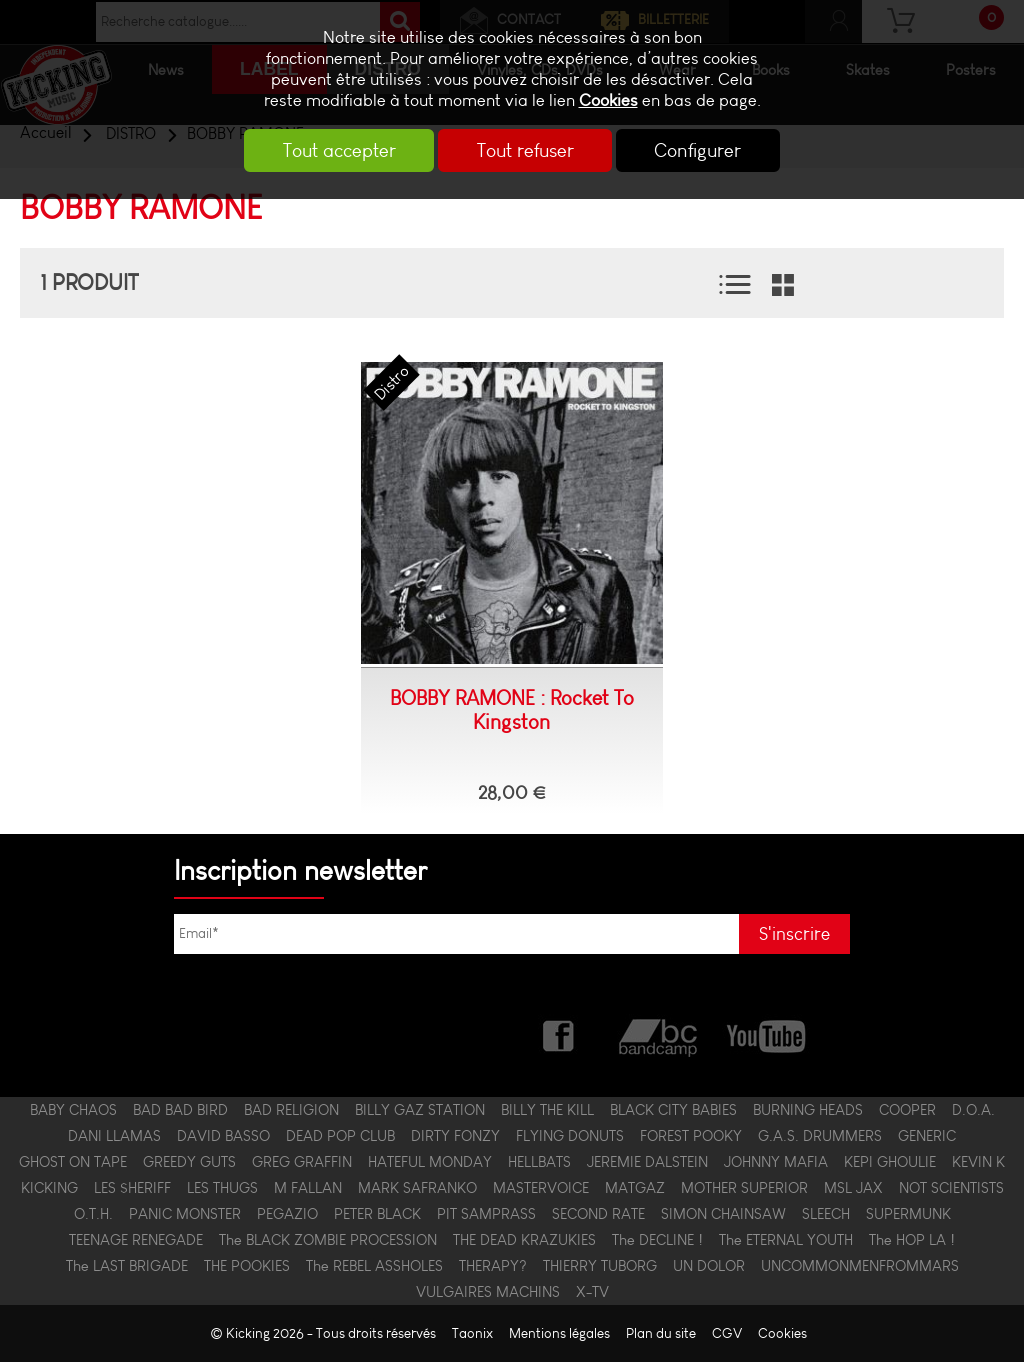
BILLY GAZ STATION (420, 1110)
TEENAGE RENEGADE (136, 1240)
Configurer (705, 150)
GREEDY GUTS (189, 1162)
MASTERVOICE (541, 1188)
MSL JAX (853, 1188)
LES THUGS (222, 1188)
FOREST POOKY (691, 1136)
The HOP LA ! (912, 1240)
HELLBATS (539, 1162)
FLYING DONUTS (570, 1136)
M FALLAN (308, 1188)
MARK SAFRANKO (417, 1188)
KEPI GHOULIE (890, 1162)
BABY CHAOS (73, 1110)
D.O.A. (973, 1110)
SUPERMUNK (908, 1214)
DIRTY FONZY (455, 1136)
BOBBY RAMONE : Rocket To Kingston (512, 710)
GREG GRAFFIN (302, 1162)
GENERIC (927, 1136)
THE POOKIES (247, 1266)
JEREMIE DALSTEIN (647, 1162)
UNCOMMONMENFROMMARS (860, 1266)
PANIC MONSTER (185, 1214)
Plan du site (661, 1333)
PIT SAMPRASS (486, 1214)
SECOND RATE (598, 1214)
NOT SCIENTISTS (951, 1188)
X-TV (592, 1292)
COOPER (907, 1110)
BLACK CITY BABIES (673, 1110)
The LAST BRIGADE (127, 1266)
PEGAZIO (287, 1214)
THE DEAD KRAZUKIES (524, 1240)
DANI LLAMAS (114, 1136)
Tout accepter (332, 150)
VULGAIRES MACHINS (488, 1292)
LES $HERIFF (132, 1188)
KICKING (49, 1188)
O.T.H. (93, 1214)
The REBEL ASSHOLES (374, 1266)
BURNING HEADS (808, 1110)
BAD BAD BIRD (180, 1110)
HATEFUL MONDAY (430, 1162)
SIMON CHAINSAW (723, 1214)
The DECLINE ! (657, 1240)
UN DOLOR (709, 1266)
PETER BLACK (377, 1214)
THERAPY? (493, 1266)
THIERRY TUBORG (600, 1266)
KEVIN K (978, 1162)
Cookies (608, 100)
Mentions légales (559, 1333)
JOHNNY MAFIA (776, 1162)
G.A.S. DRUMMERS (820, 1136)
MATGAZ (635, 1188)
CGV (727, 1333)
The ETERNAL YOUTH (786, 1240)
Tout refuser (525, 150)
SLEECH (826, 1214)
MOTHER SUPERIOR (744, 1188)
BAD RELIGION (291, 1110)
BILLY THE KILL (547, 1110)
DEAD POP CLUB (340, 1136)
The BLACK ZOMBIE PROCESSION (328, 1240)
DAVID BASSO (223, 1136)
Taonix (472, 1333)
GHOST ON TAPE (73, 1162)
